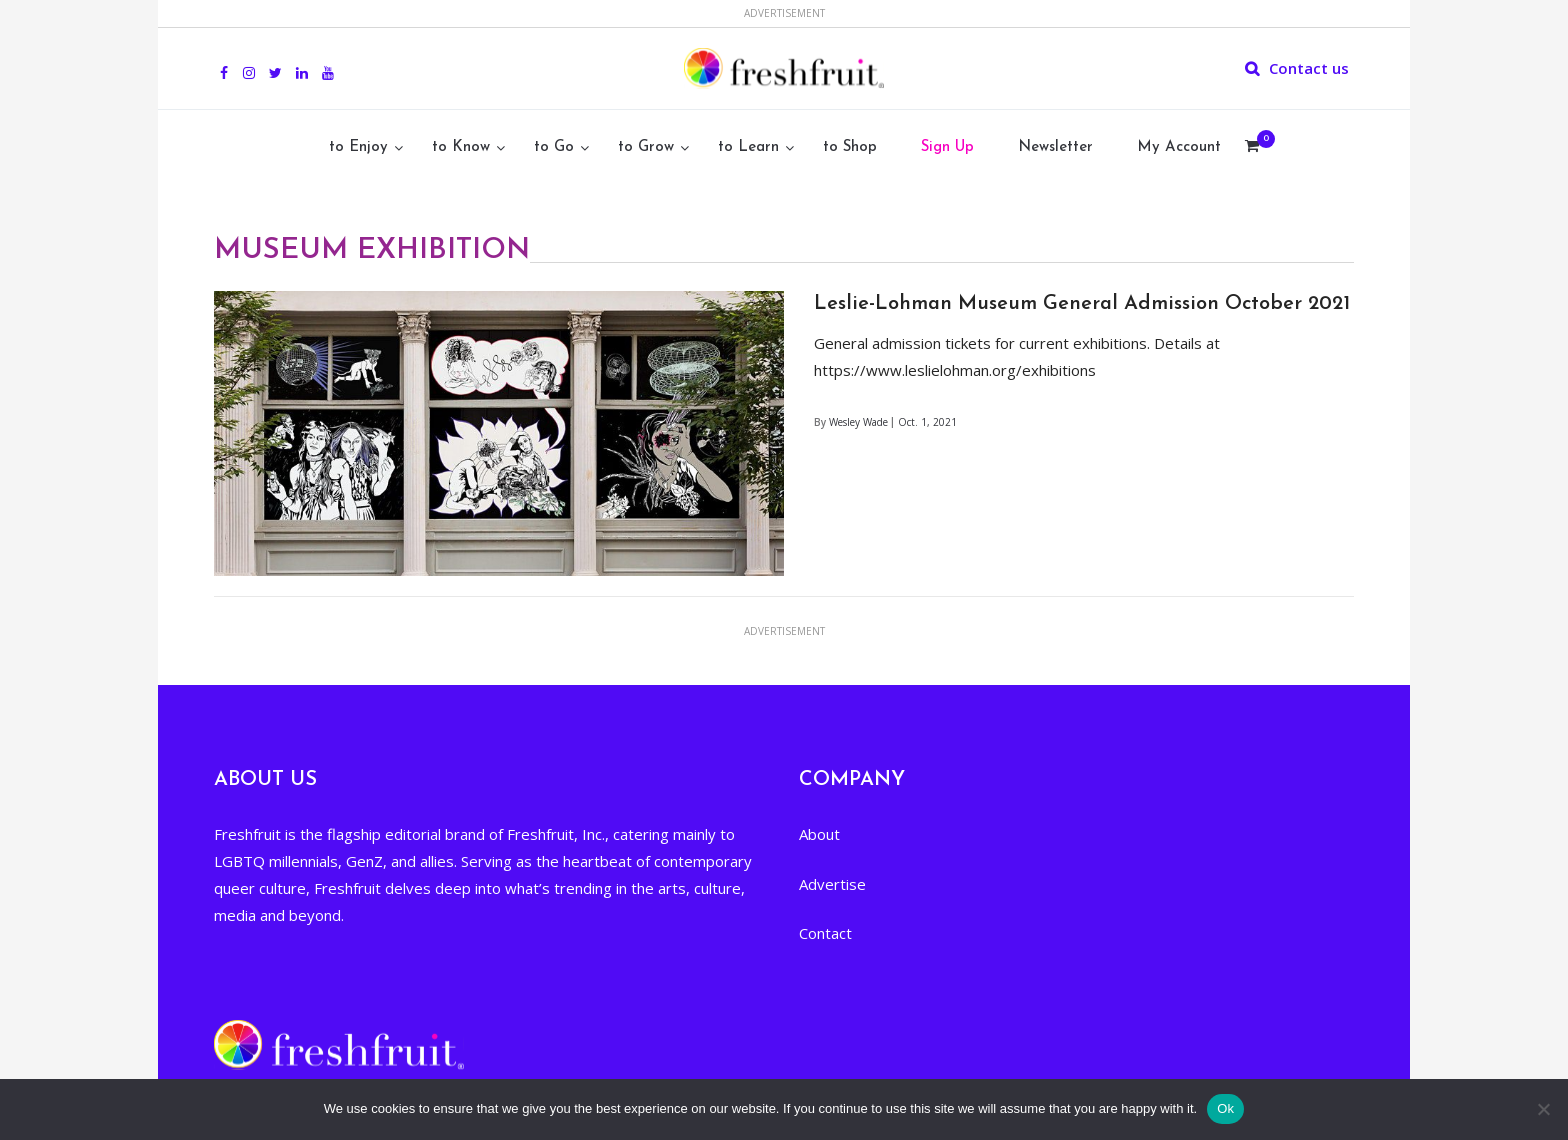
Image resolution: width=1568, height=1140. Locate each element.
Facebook (224, 62)
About (819, 834)
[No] (1543, 1109)
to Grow (646, 147)
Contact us (1309, 68)
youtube (328, 62)
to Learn (748, 147)
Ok (1225, 1108)
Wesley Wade (858, 422)
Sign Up (947, 147)
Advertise (832, 884)
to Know (461, 147)
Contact (825, 933)
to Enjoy (358, 147)
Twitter (275, 62)
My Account (1179, 147)
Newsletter (1055, 147)
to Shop (850, 147)
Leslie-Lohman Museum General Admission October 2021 (1082, 304)
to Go (554, 147)
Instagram (249, 62)
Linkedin (302, 62)
